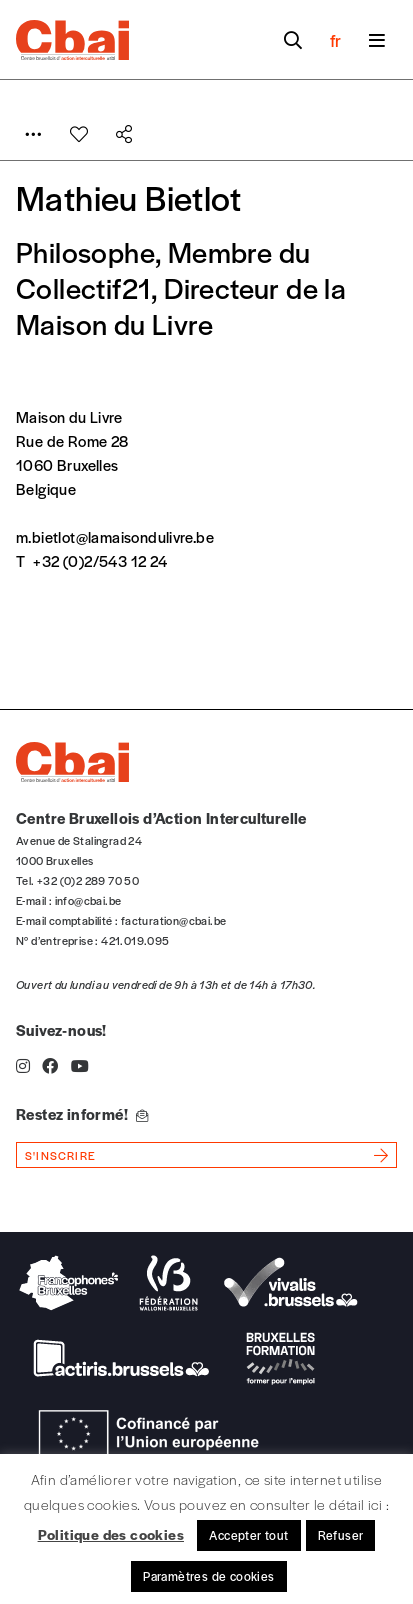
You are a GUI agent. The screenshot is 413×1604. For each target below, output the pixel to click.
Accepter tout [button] (248, 1535)
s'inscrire (60, 1155)
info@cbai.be (88, 900)
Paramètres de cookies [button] (208, 1576)
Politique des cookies (111, 1534)
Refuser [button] (341, 1535)
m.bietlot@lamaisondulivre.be (115, 536)
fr (335, 40)
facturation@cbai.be (174, 920)
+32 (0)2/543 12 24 (100, 560)
